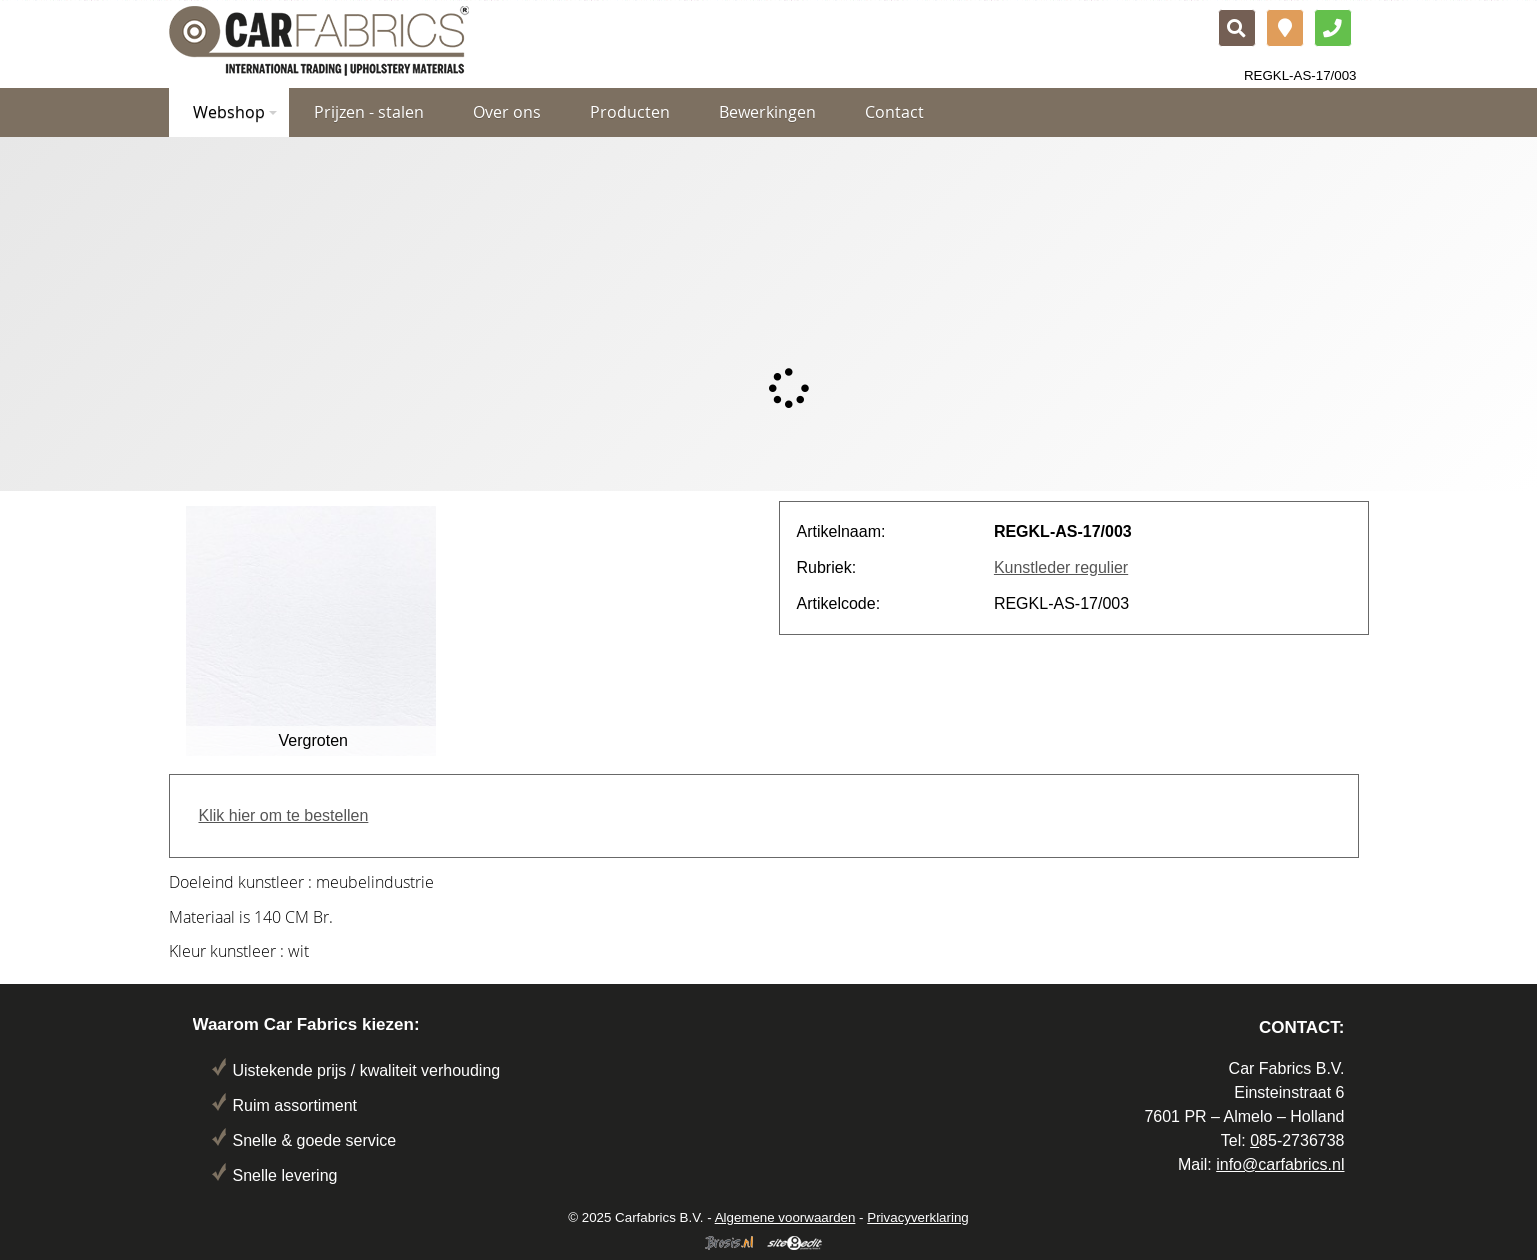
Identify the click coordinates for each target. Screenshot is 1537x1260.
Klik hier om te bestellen (284, 815)
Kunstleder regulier (1061, 567)
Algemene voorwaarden (785, 1217)
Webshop (235, 112)
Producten (630, 112)
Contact (894, 112)
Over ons (507, 112)
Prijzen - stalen (369, 112)
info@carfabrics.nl (1280, 1164)
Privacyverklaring (917, 1217)
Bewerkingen (767, 112)
